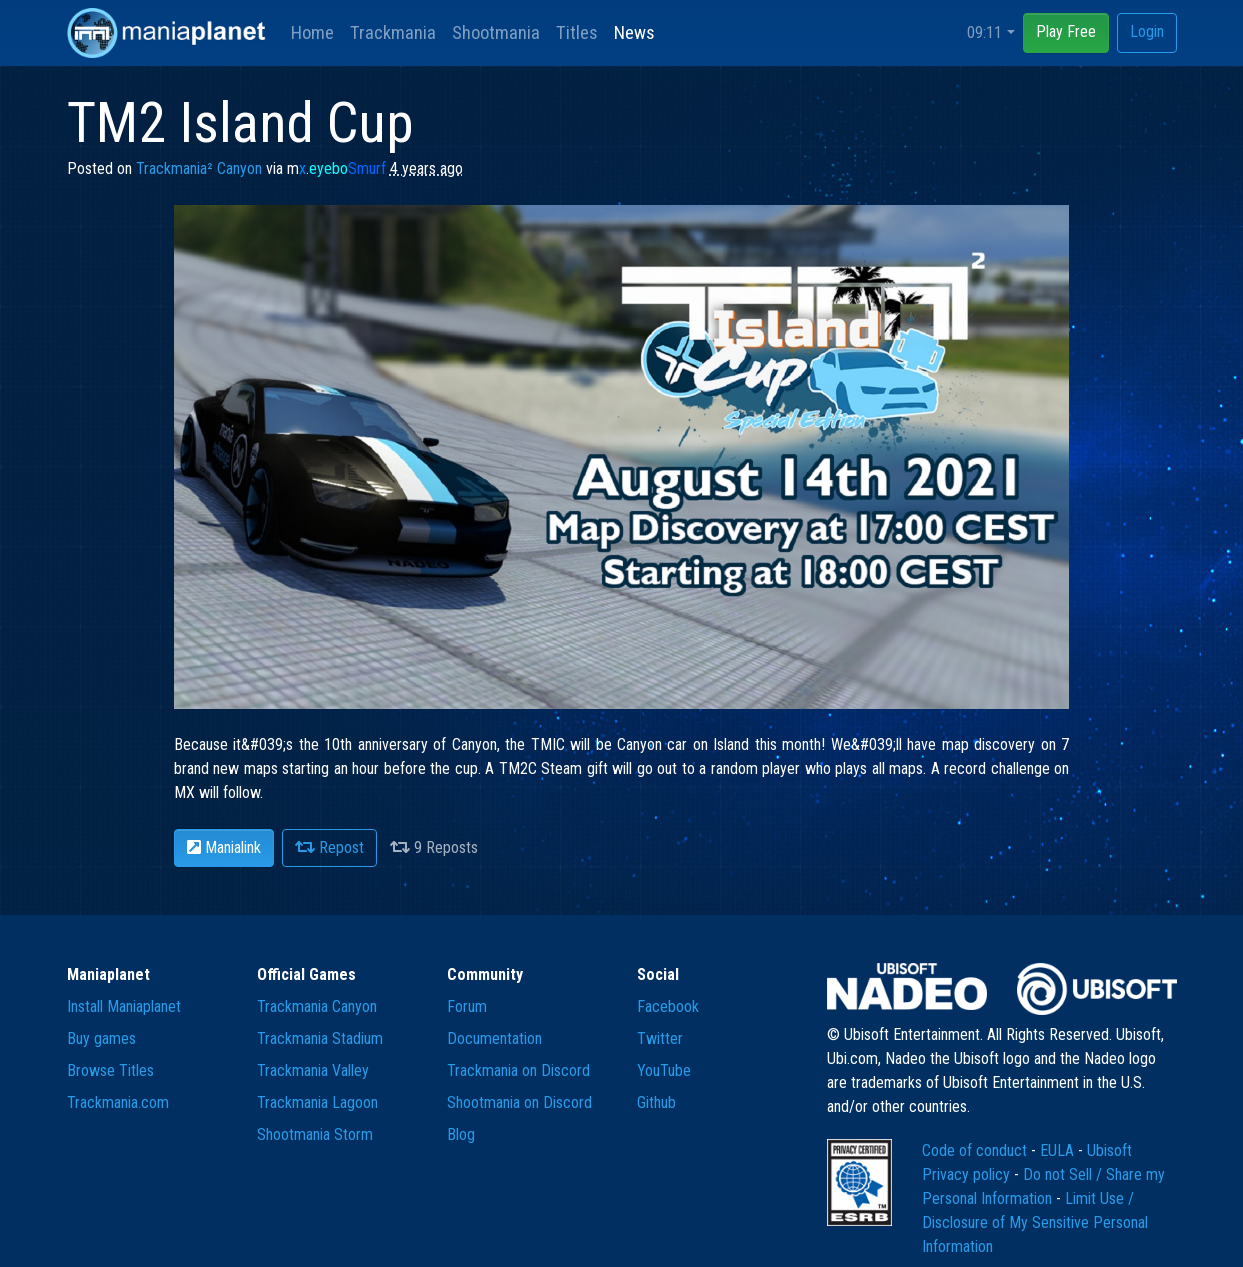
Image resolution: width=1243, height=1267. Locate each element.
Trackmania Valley (313, 1070)
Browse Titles (110, 1070)
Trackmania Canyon (317, 1006)
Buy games (101, 1038)
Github (656, 1102)
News (634, 32)
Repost (329, 847)
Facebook (668, 1006)
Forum (467, 1006)
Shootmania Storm (315, 1134)
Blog (461, 1134)
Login (1147, 31)
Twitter (660, 1038)
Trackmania (393, 32)
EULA (1059, 1150)
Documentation (494, 1038)
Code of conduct (976, 1150)
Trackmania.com (118, 1102)
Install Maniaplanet (124, 1006)
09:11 (984, 32)
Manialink (224, 847)
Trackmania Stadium (320, 1038)
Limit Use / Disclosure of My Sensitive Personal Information (1035, 1222)
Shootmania (496, 32)
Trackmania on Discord (518, 1070)
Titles (577, 32)
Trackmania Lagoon (317, 1102)
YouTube (664, 1070)
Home (312, 32)
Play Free (1066, 31)
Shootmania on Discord (519, 1102)
